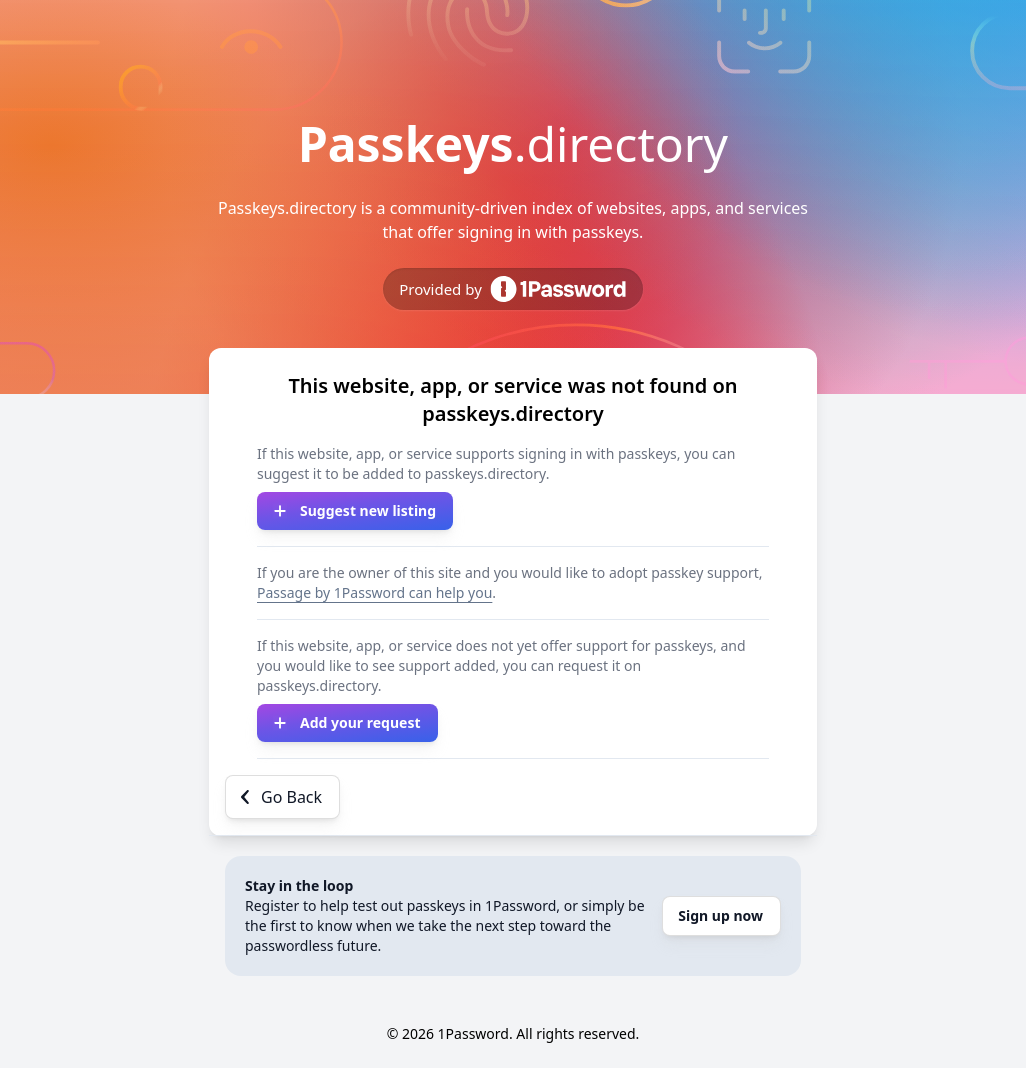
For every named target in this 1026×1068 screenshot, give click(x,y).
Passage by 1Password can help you (374, 592)
